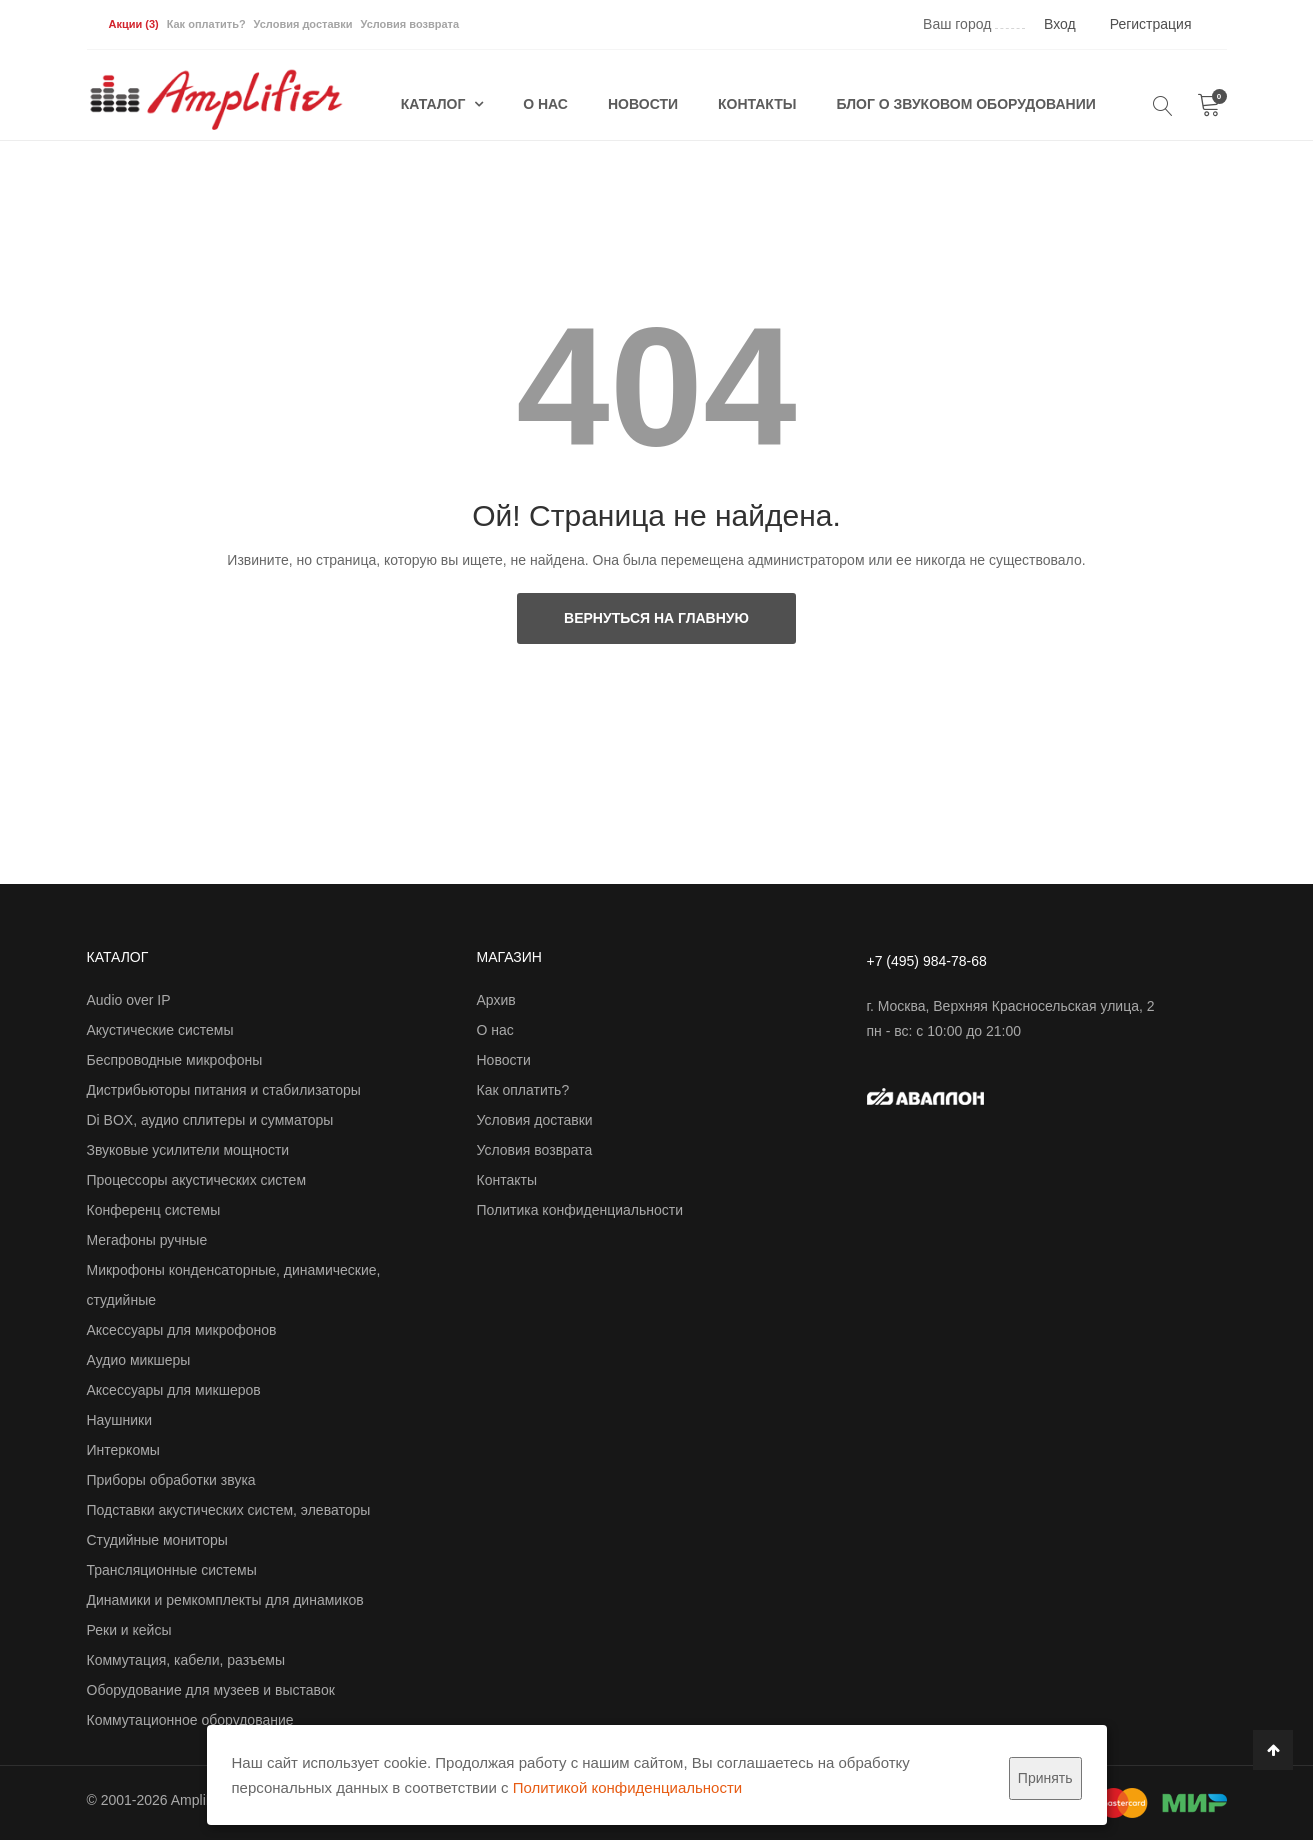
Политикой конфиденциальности (628, 1787)
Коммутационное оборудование (190, 1720)
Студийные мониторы (157, 1540)
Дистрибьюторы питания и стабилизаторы (224, 1090)
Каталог (435, 104)
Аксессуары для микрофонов (182, 1330)
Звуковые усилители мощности (188, 1150)
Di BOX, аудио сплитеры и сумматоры (210, 1120)
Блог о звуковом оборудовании (966, 104)
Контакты (757, 104)
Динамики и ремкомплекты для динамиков (225, 1600)
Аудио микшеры (139, 1360)
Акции (134, 24)
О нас (545, 104)
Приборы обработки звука (171, 1480)
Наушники (119, 1420)
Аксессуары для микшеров (174, 1390)
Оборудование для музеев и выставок (211, 1690)
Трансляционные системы (172, 1570)
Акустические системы (160, 1030)
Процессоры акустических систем (197, 1180)
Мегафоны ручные (147, 1240)
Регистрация (1151, 24)
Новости (643, 104)
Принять (1045, 1778)
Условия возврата (409, 24)
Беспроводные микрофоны (175, 1060)
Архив (496, 1000)
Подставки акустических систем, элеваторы (229, 1510)
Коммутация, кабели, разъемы (186, 1660)
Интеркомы (123, 1450)
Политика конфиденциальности (580, 1210)
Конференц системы (154, 1210)
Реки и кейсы (129, 1630)
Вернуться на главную (656, 618)
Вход (1060, 24)
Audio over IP (129, 1000)
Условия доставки (303, 24)
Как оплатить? (206, 24)
